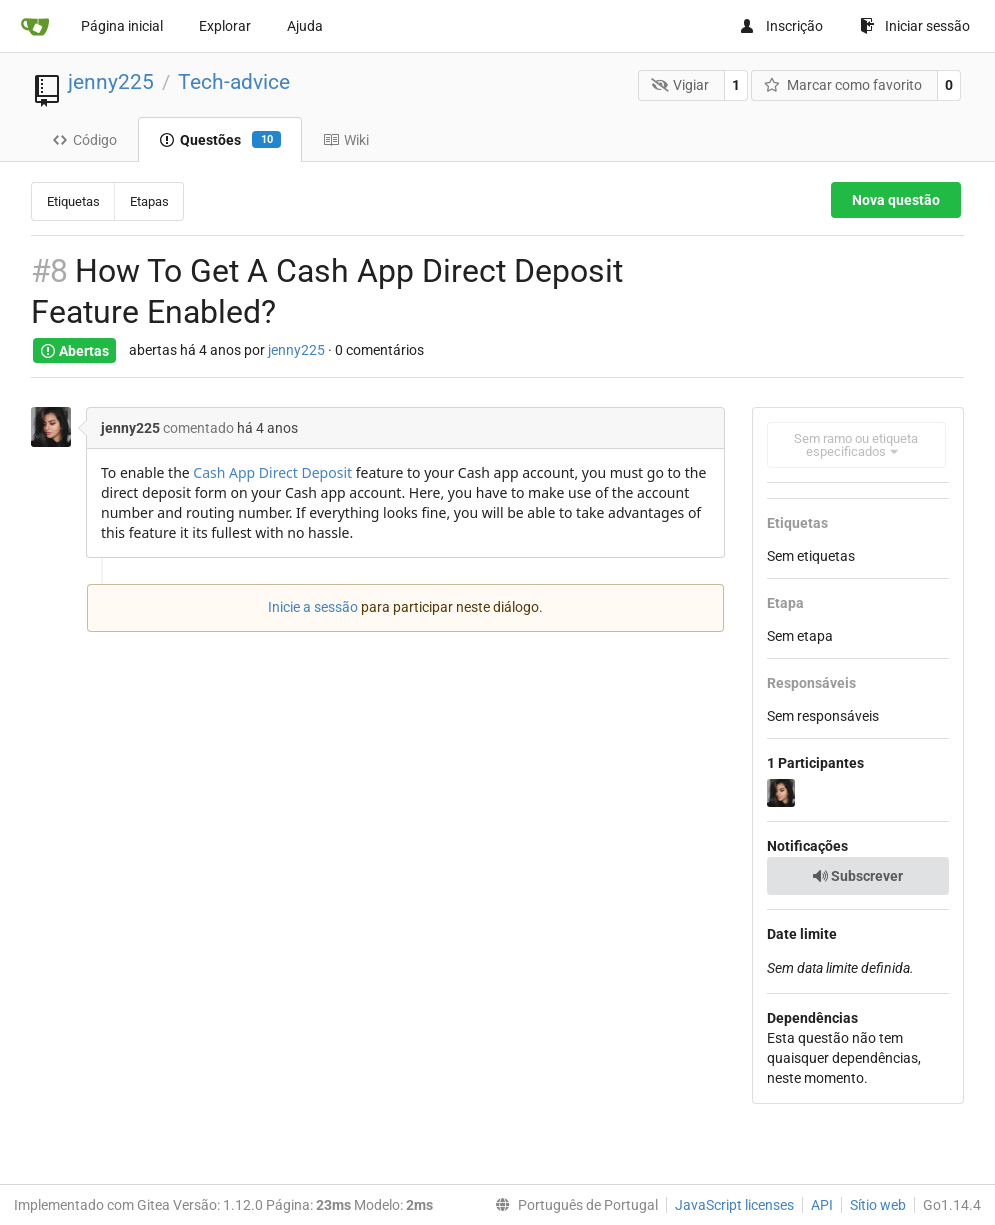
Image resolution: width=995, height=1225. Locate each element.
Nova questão (896, 200)
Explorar (225, 26)
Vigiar (680, 85)
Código (84, 140)
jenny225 (111, 82)
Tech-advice (234, 82)
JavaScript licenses (734, 1205)
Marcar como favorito (843, 85)
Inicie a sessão (313, 607)
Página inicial (122, 26)
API (822, 1205)
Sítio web (878, 1205)
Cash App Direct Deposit (272, 472)
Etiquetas (73, 201)
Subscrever (857, 876)
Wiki (346, 140)
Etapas (149, 201)
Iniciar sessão (915, 26)
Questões (220, 140)
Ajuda (305, 26)
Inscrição (781, 26)
